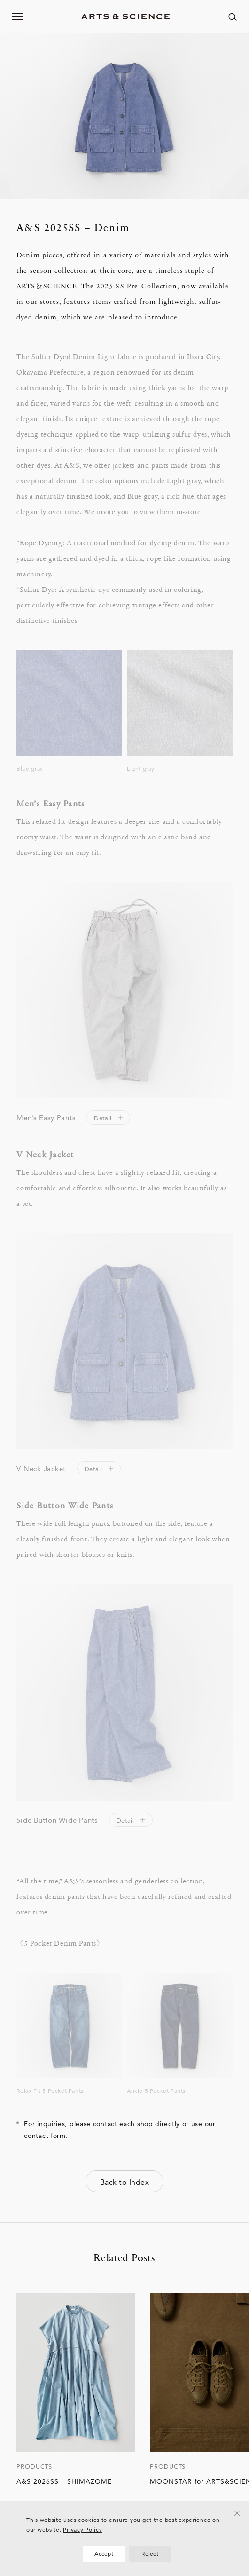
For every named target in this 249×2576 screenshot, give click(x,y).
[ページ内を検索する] (232, 16)
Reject (149, 2553)
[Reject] (237, 2513)
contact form (44, 2135)
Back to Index (124, 2181)
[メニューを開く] (17, 16)
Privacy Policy (82, 2529)
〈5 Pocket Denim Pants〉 (59, 1942)
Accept (103, 2553)
